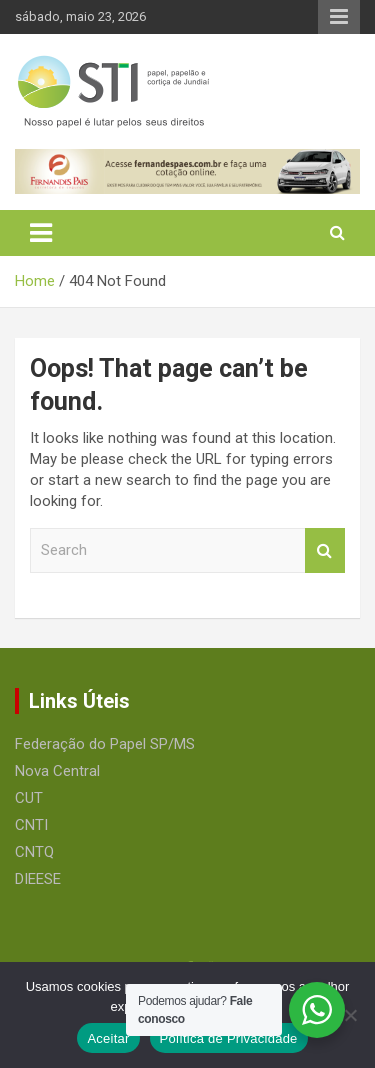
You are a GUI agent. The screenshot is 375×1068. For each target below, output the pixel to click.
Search (325, 550)
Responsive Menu (339, 17)
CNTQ (34, 852)
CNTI (31, 825)
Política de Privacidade (229, 1038)
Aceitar (108, 1038)
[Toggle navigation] (41, 233)
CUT (29, 798)
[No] (350, 1015)
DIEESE (38, 879)
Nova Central (57, 771)
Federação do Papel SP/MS (105, 744)
